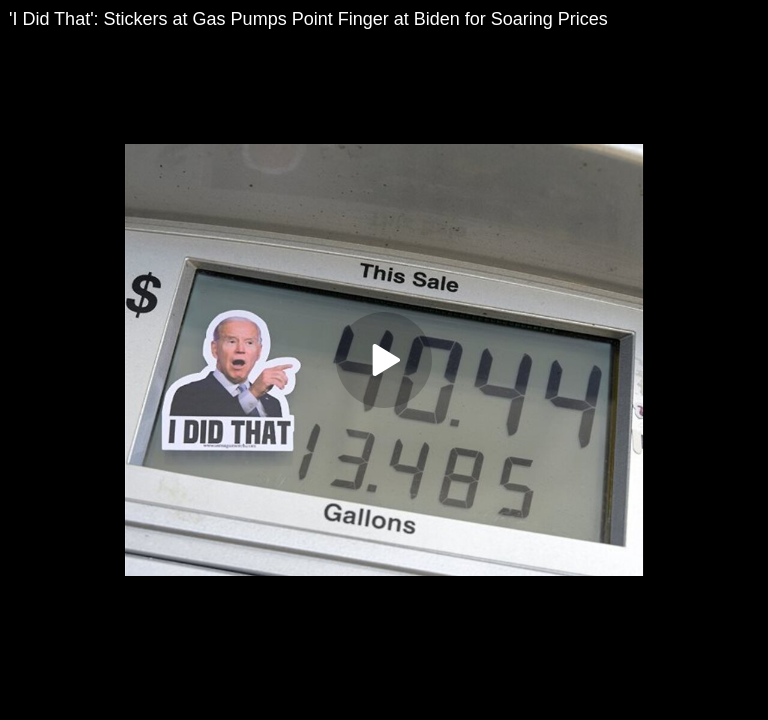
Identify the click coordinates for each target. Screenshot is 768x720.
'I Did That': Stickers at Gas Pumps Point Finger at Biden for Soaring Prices (308, 19)
